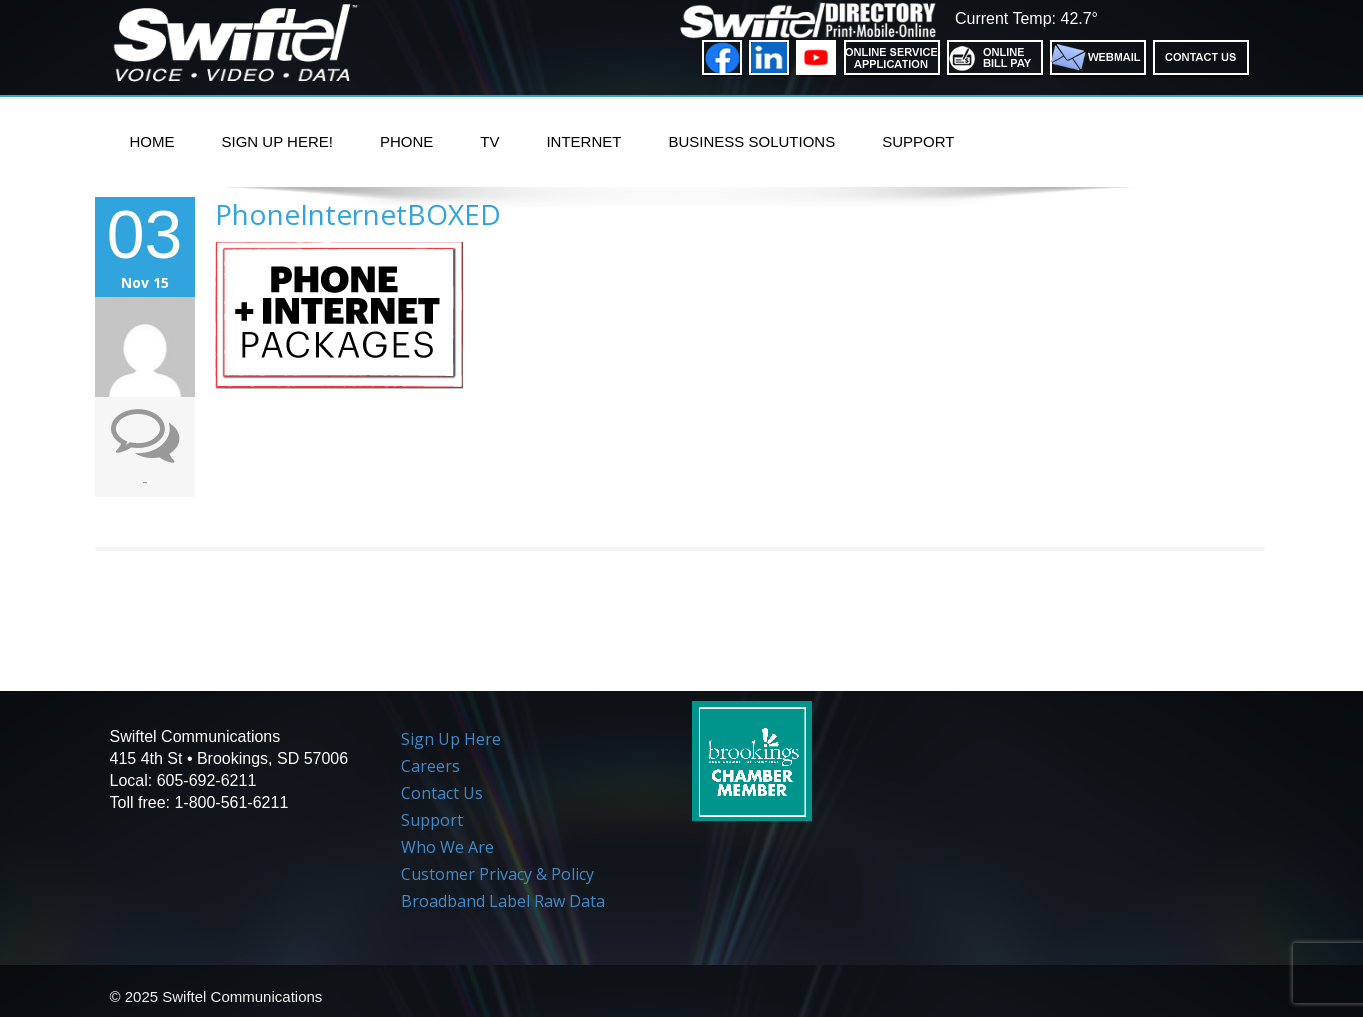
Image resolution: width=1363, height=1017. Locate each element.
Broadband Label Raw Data (503, 901)
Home (152, 141)
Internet (583, 141)
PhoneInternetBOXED (358, 214)
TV (489, 141)
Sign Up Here (451, 739)
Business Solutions (751, 141)
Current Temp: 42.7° (1026, 18)
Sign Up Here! (277, 141)
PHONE (406, 141)
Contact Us (442, 793)
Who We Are (447, 847)
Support (918, 141)
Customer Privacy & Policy (497, 874)
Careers (430, 766)
